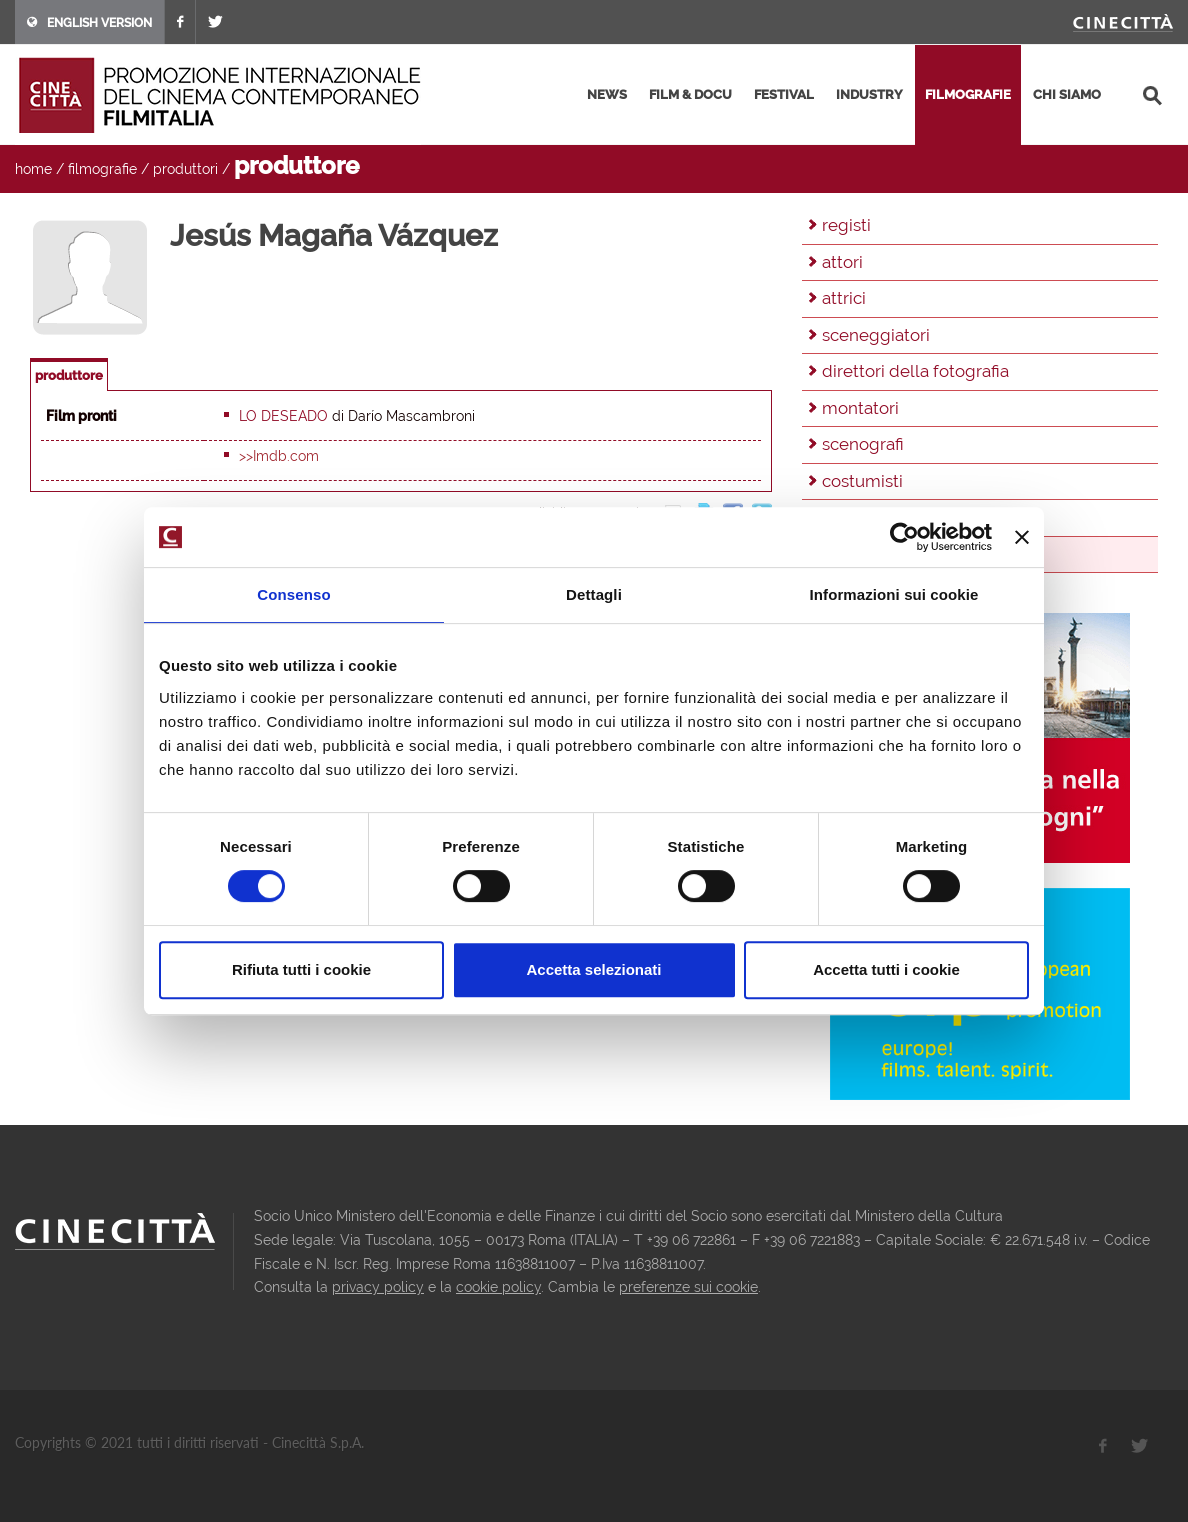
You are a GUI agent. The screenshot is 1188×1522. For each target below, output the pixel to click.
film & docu (690, 94)
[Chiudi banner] (1022, 537)
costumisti (862, 481)
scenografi (863, 444)
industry (869, 94)
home (33, 169)
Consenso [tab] (293, 594)
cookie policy (498, 1287)
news (607, 94)
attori (842, 262)
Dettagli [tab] (594, 594)
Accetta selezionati (593, 969)
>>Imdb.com (279, 456)
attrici (844, 298)
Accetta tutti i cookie (886, 969)
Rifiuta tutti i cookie (301, 969)
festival (784, 94)
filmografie (968, 94)
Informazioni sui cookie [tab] (894, 594)
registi (846, 225)
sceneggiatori (876, 335)
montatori (860, 408)
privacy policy (378, 1287)
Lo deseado (283, 416)
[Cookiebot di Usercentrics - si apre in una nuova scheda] (904, 537)
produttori (185, 169)
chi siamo (1067, 94)
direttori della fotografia (915, 371)
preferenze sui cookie (688, 1287)
